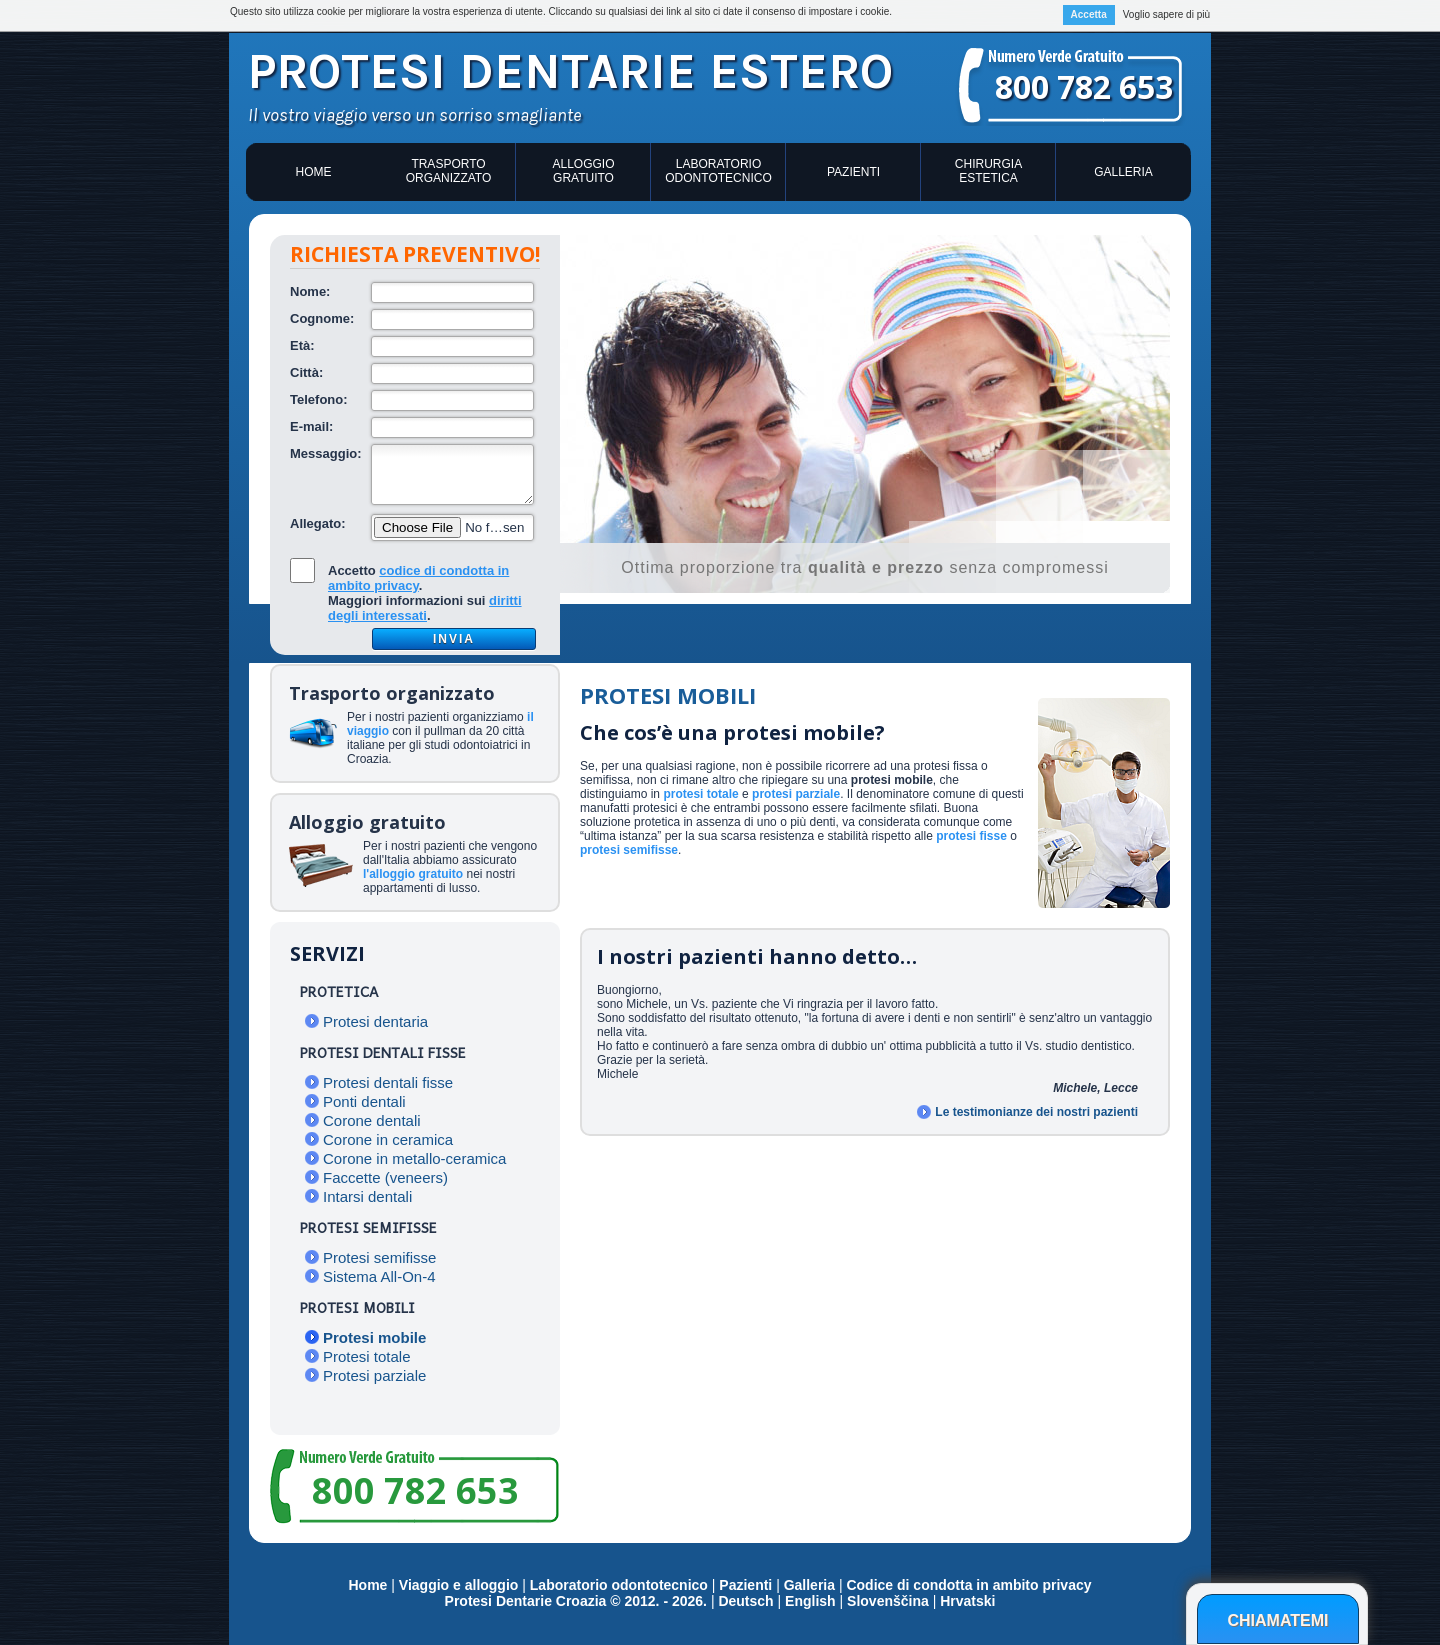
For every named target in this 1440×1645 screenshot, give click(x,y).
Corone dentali (372, 1120)
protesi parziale (796, 794)
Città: (306, 372)
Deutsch (745, 1601)
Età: (302, 345)
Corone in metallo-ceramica (414, 1158)
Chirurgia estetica (988, 171)
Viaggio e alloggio (460, 1585)
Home (314, 172)
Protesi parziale (374, 1375)
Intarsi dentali (367, 1196)
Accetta (1089, 14)
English (810, 1601)
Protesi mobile (374, 1337)
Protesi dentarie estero (570, 71)
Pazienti (853, 172)
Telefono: (319, 399)
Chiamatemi (1277, 1620)
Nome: (310, 291)
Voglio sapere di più (1166, 14)
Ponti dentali (364, 1101)
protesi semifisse (629, 850)
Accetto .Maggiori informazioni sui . (425, 593)
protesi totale (700, 794)
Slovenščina (888, 1601)
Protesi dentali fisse (388, 1082)
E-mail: (311, 426)
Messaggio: (326, 453)
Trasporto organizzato (449, 171)
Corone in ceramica (388, 1139)
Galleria (1123, 172)
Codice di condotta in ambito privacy (968, 1585)
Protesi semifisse (379, 1257)
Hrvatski (967, 1601)
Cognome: (322, 318)
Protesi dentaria (375, 1021)
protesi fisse (971, 836)
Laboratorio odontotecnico (718, 171)
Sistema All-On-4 (379, 1276)
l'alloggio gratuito (413, 874)
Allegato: (318, 523)
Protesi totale (367, 1356)
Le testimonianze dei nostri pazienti (1036, 1112)
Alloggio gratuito (583, 171)
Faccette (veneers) (385, 1177)
